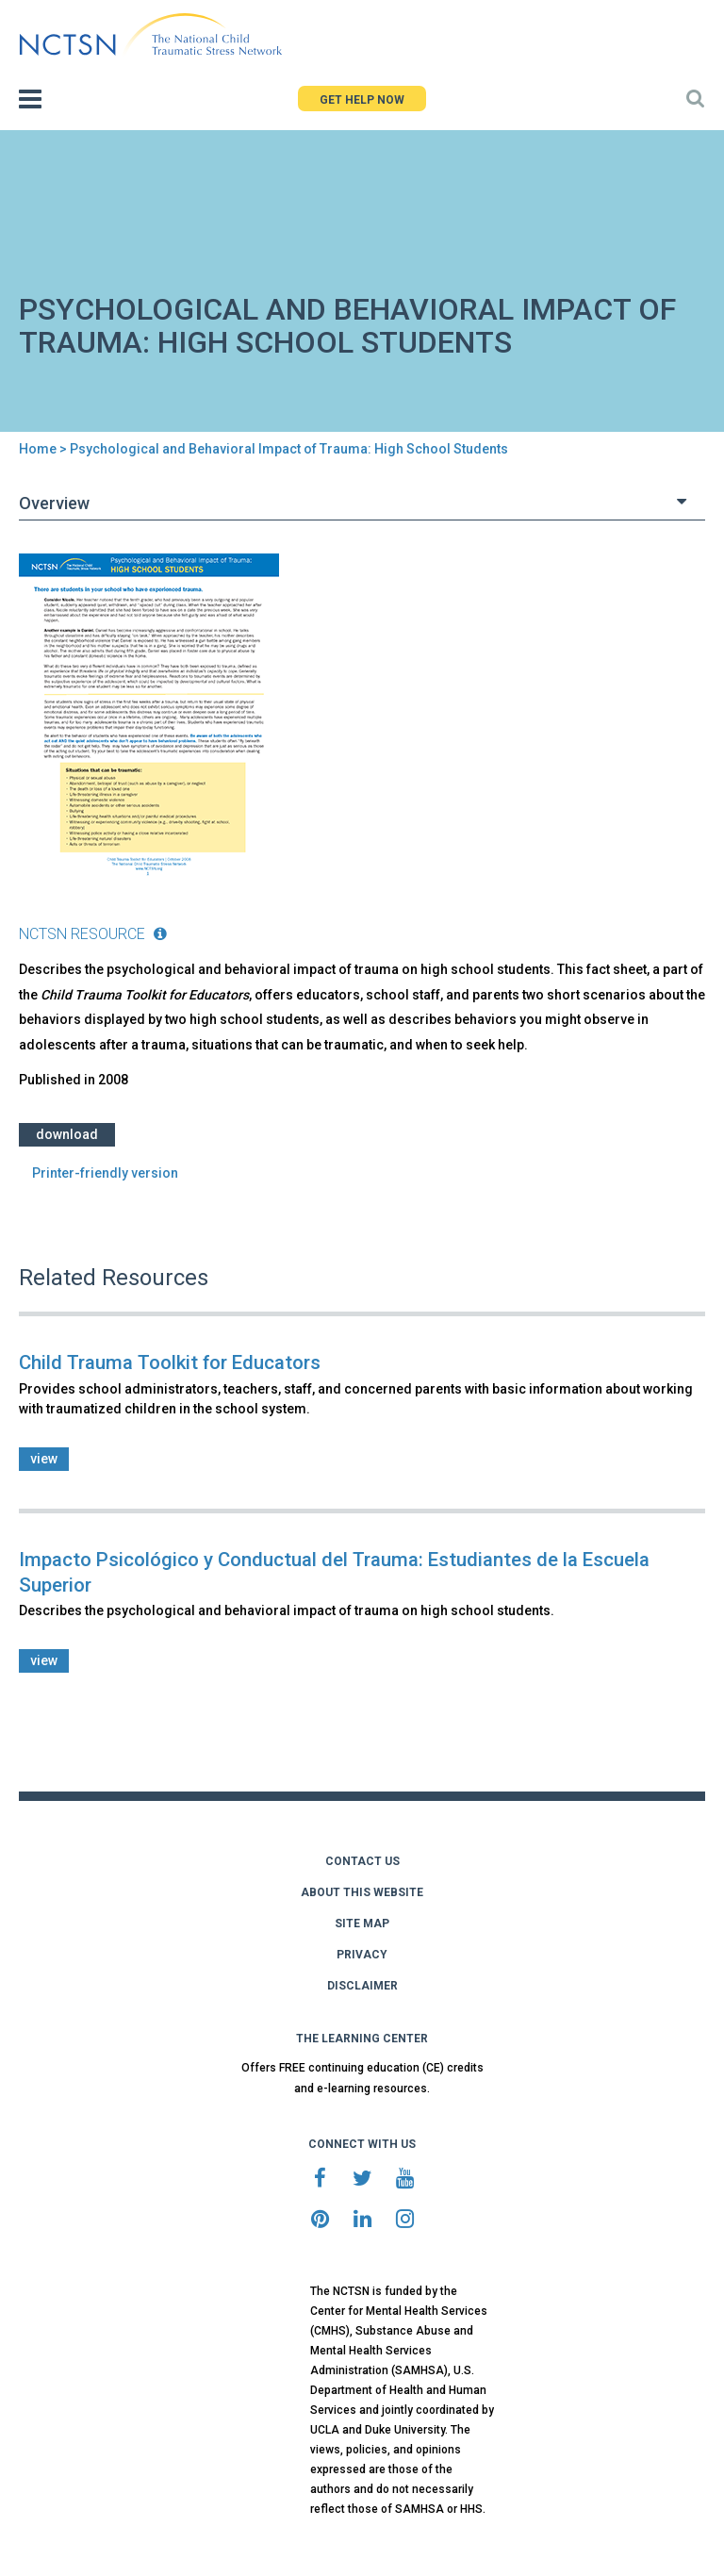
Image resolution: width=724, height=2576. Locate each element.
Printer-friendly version (105, 1173)
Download (67, 1134)
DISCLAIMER (362, 1985)
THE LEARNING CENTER (362, 2038)
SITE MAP (362, 1923)
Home (38, 448)
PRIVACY (362, 1954)
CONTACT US (362, 1861)
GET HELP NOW (362, 100)
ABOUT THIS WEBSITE (362, 1892)
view (44, 1458)
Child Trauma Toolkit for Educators (170, 1362)
